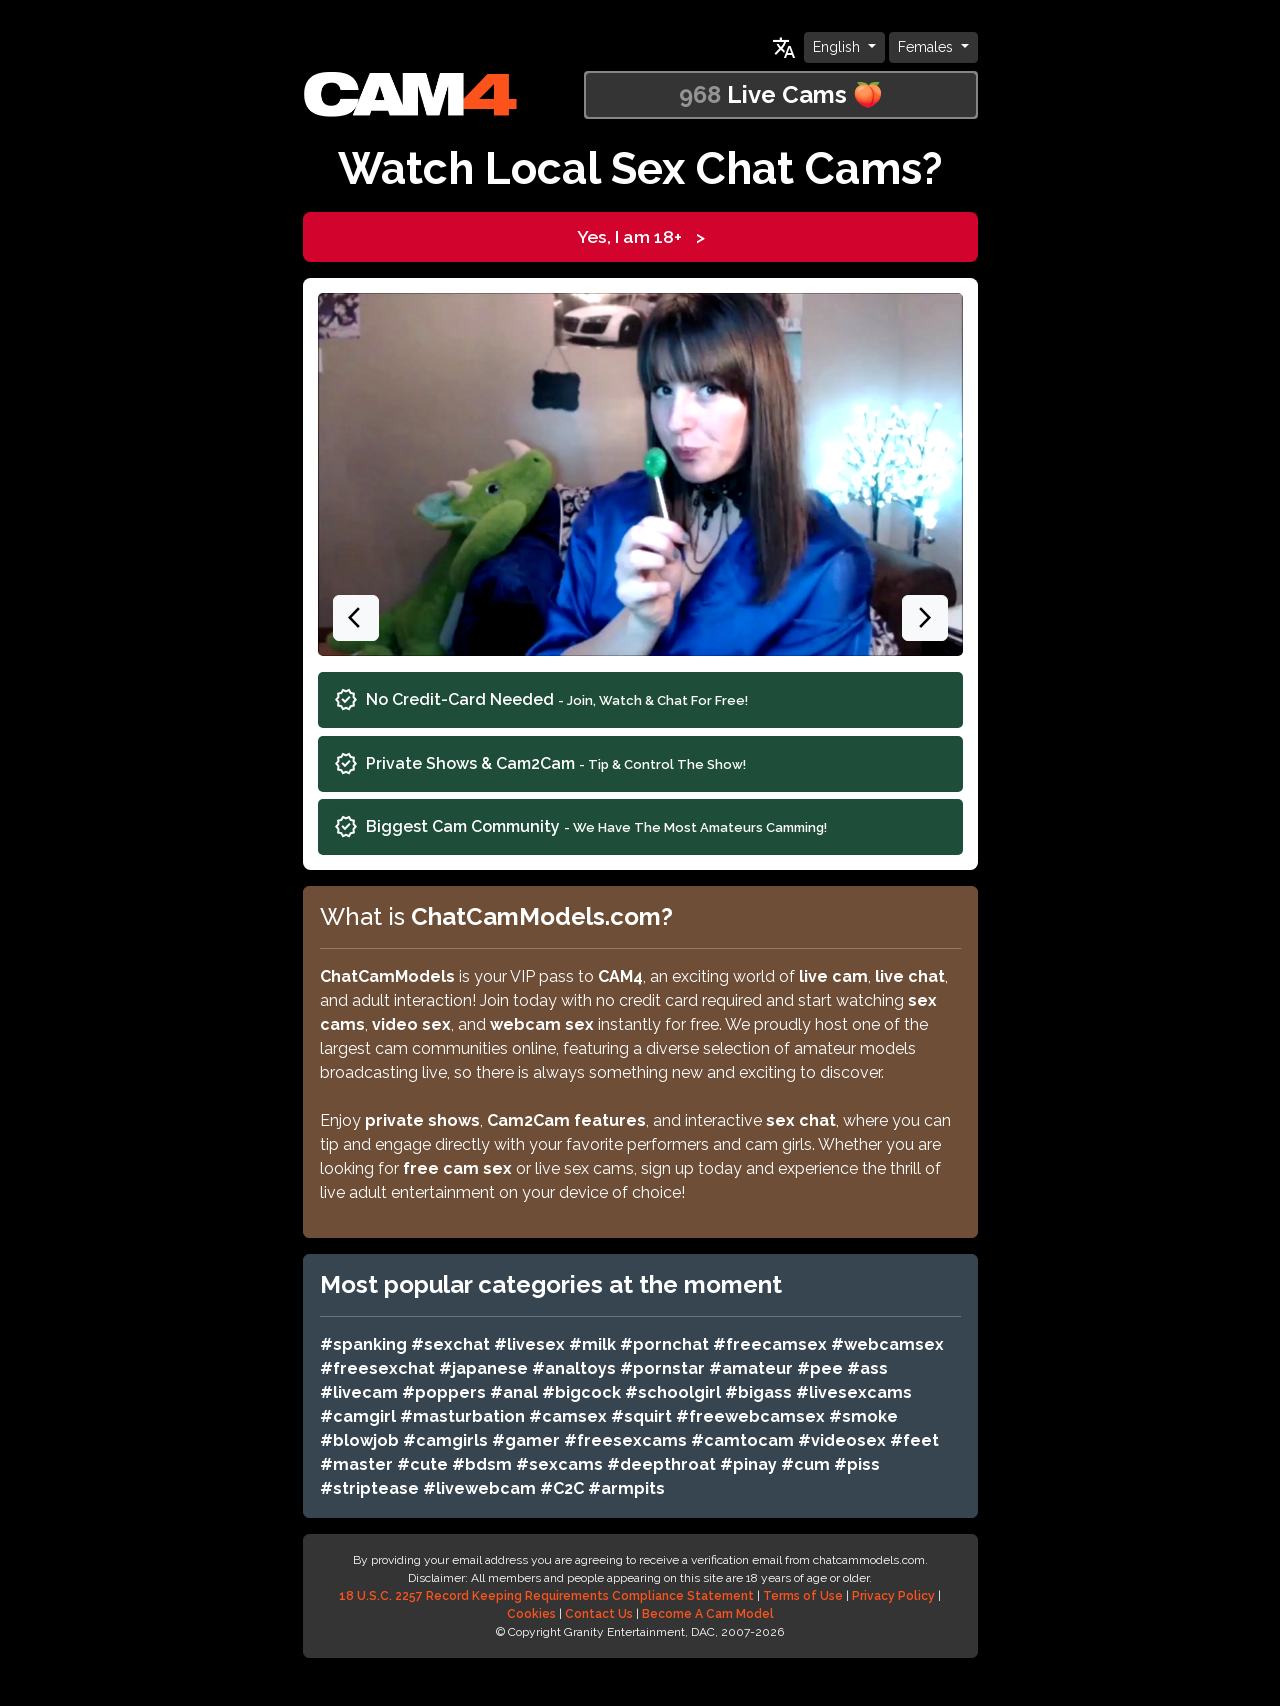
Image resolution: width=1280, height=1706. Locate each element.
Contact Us (599, 1614)
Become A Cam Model (708, 1614)
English (838, 47)
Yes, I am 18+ (640, 237)
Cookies (531, 1614)
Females (927, 47)
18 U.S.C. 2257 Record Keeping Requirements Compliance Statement (546, 1596)
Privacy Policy (893, 1596)
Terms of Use (803, 1596)
